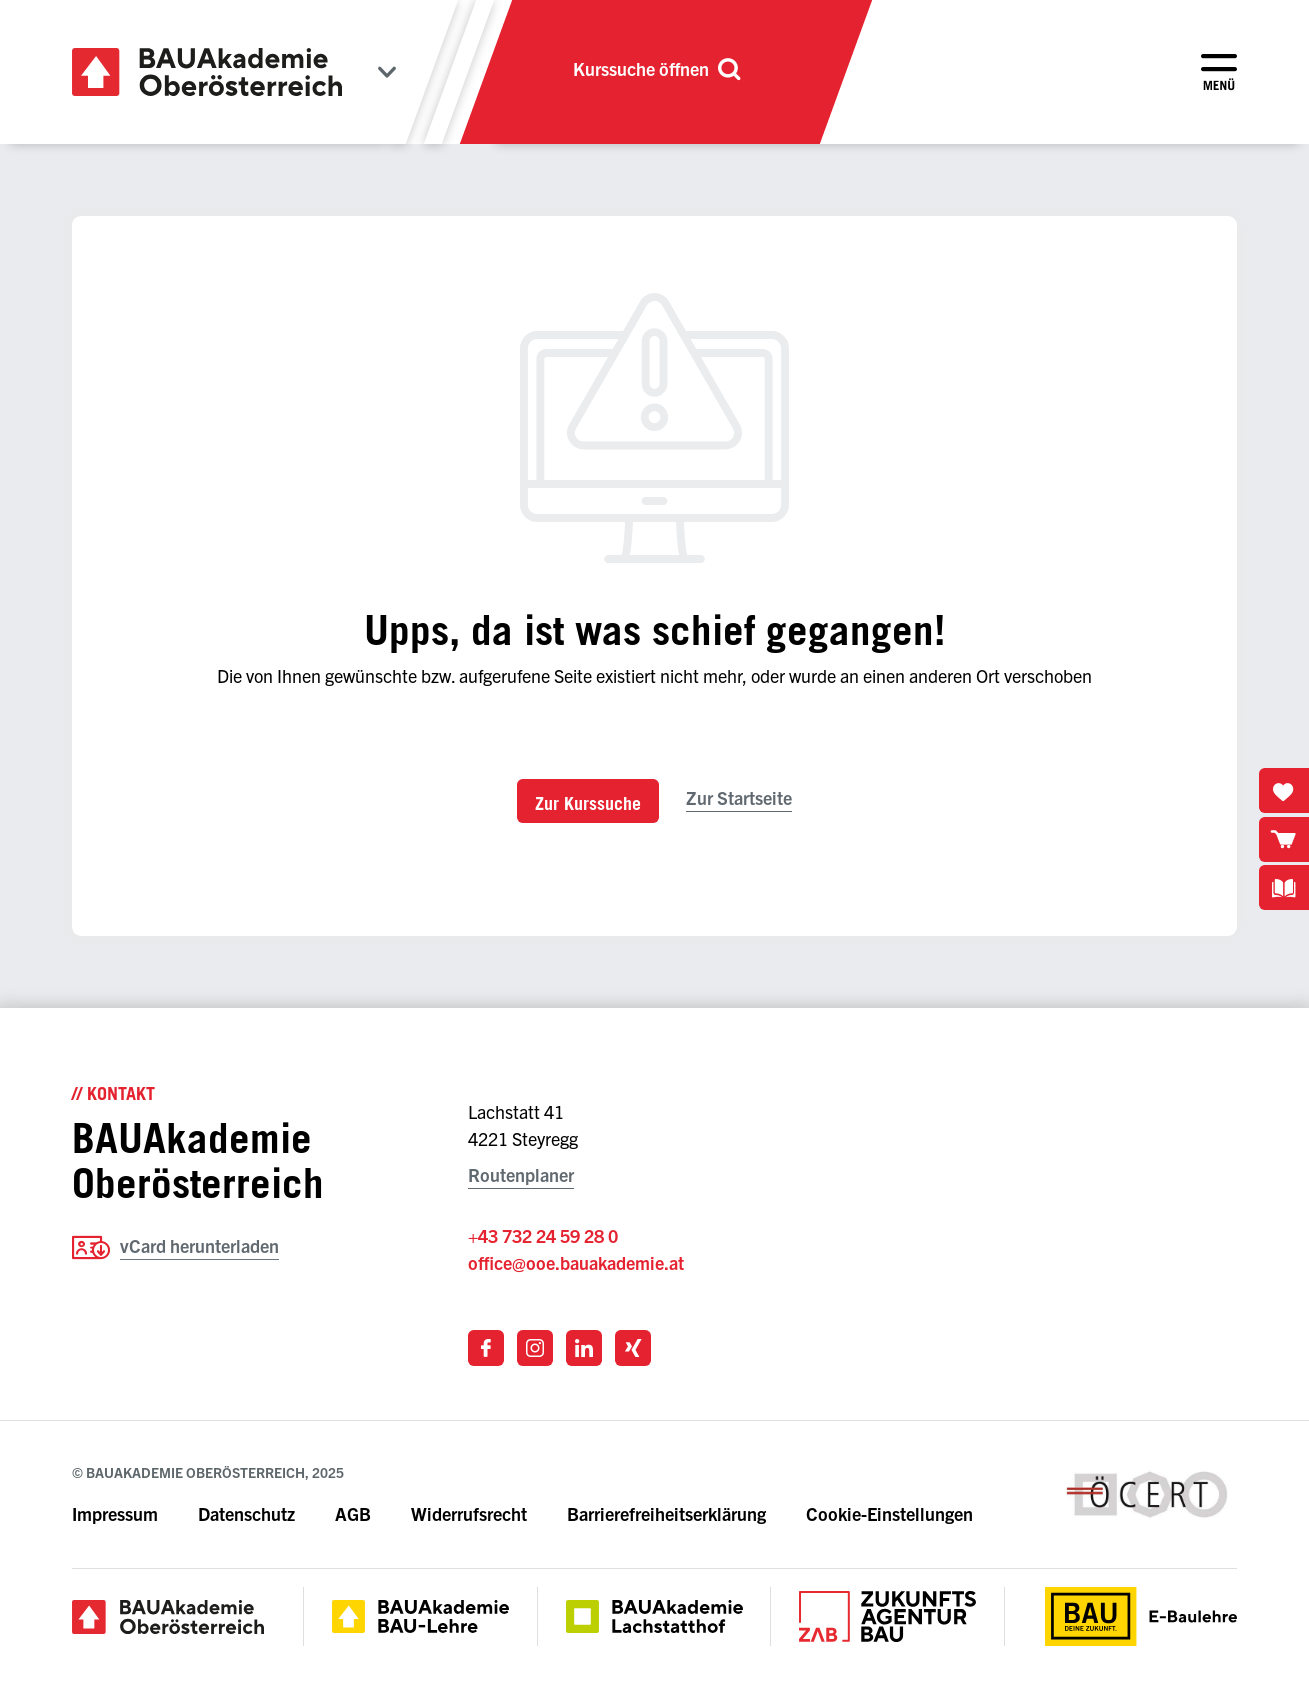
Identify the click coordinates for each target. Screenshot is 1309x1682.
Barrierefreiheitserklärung (668, 1513)
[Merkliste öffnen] (1284, 790)
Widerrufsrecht (469, 1513)
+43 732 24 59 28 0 (543, 1235)
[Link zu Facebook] (486, 1348)
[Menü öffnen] (1219, 72)
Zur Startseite (739, 797)
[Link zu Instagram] (535, 1348)
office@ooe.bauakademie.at (576, 1262)
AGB (353, 1513)
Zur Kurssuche (588, 803)
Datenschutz (246, 1513)
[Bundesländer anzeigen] (387, 72)
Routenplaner (521, 1174)
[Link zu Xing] (633, 1348)
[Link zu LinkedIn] (584, 1348)
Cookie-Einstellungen (889, 1513)
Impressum (115, 1513)
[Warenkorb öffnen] (1284, 839)
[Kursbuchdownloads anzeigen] (1284, 887)
